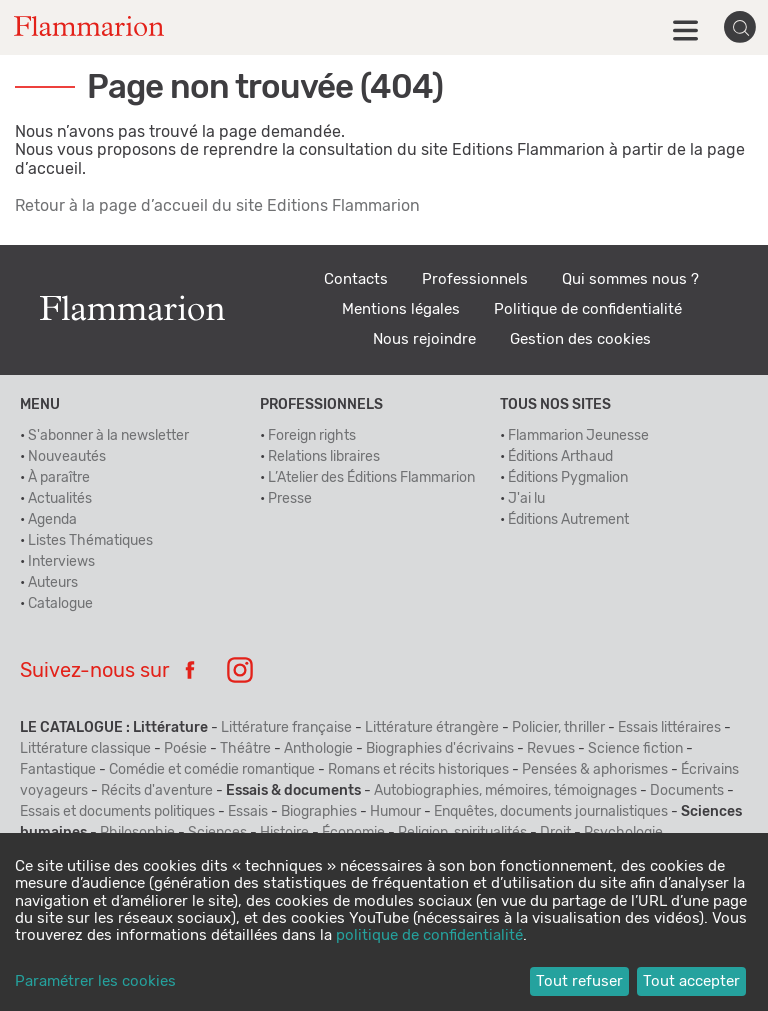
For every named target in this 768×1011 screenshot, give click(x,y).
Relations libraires (324, 457)
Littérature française (286, 728)
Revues (551, 749)
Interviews (61, 562)
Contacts (356, 279)
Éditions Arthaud (560, 457)
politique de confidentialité (429, 935)
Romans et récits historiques (418, 770)
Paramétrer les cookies (95, 981)
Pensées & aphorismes (595, 770)
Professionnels (475, 279)
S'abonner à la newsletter (108, 436)
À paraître (59, 478)
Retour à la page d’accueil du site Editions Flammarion (217, 206)
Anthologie (318, 749)
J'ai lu (526, 499)
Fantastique (58, 770)
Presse (290, 499)
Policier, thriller (558, 728)
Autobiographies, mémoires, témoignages (505, 791)
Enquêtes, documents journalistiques (551, 812)
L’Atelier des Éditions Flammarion (371, 478)
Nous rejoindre (424, 339)
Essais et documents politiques (117, 812)
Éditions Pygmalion (568, 478)
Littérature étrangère (432, 728)
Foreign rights (312, 436)
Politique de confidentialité (588, 309)
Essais (248, 812)
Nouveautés (67, 457)
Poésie (185, 749)
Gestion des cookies (580, 339)
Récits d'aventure (157, 791)
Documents (687, 791)
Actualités (60, 499)
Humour (395, 812)
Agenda (52, 520)
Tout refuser (579, 981)
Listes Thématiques (90, 541)
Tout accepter (691, 981)
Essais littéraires (669, 728)
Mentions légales (401, 309)
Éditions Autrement (568, 520)
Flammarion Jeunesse (578, 436)
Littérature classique (85, 749)
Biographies (319, 812)
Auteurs (53, 583)
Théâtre (245, 749)
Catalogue (60, 604)
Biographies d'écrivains (440, 749)
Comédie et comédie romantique (212, 770)
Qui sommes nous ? (630, 279)
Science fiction (635, 749)
